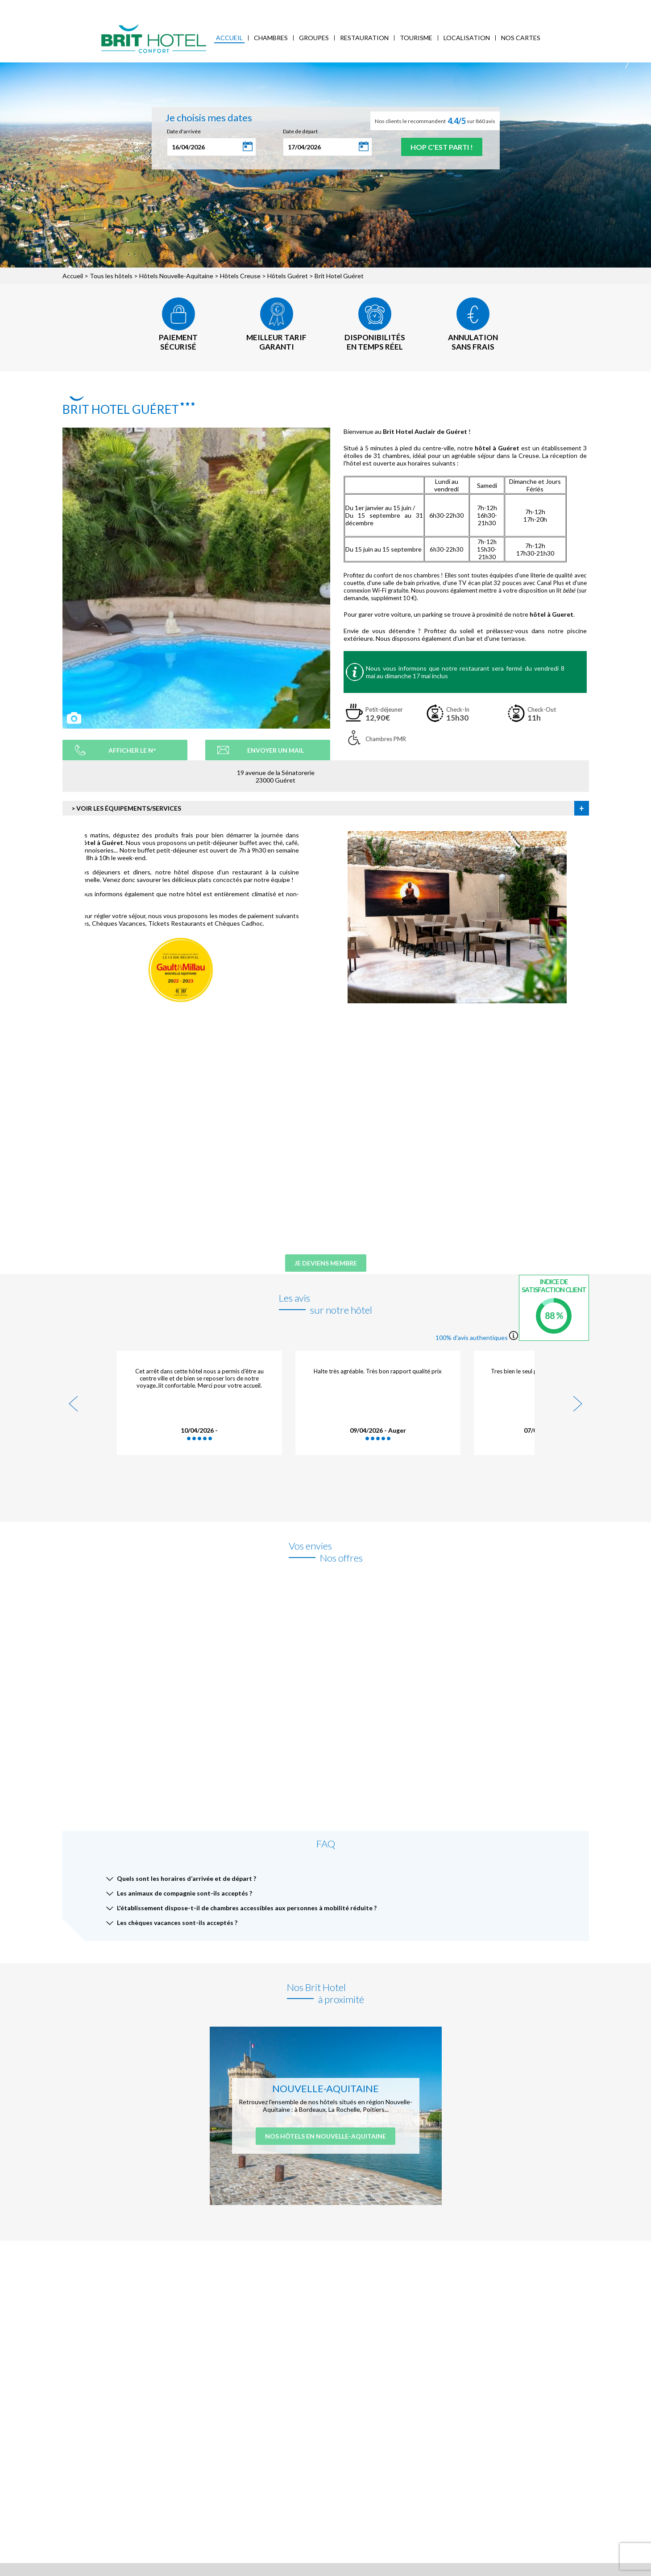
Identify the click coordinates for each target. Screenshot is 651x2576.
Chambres (271, 37)
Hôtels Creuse (240, 276)
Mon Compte (580, 6)
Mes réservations (161, 7)
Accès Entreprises (218, 7)
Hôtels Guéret (287, 276)
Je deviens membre (325, 1263)
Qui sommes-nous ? (102, 7)
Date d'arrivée (184, 131)
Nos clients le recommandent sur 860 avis (435, 121)
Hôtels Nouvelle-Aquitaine (176, 276)
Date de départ (300, 131)
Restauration (364, 37)
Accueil (229, 37)
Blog (258, 7)
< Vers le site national (43, 7)
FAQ (278, 7)
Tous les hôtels (111, 276)
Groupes (314, 37)
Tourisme (416, 37)
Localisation (467, 37)
